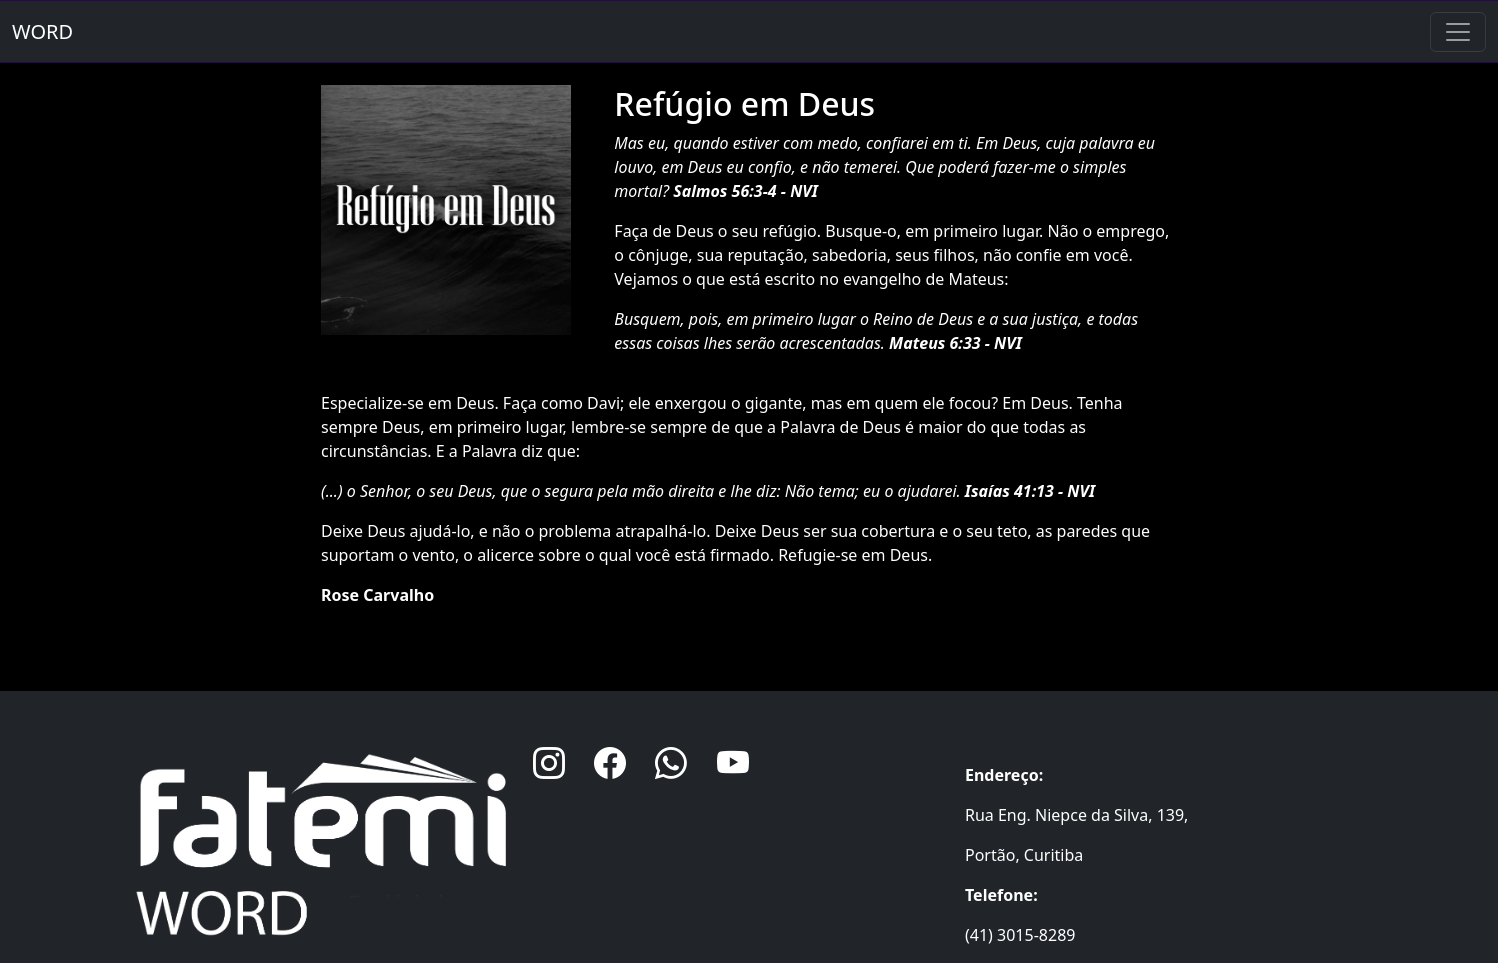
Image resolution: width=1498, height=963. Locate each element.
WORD (42, 31)
